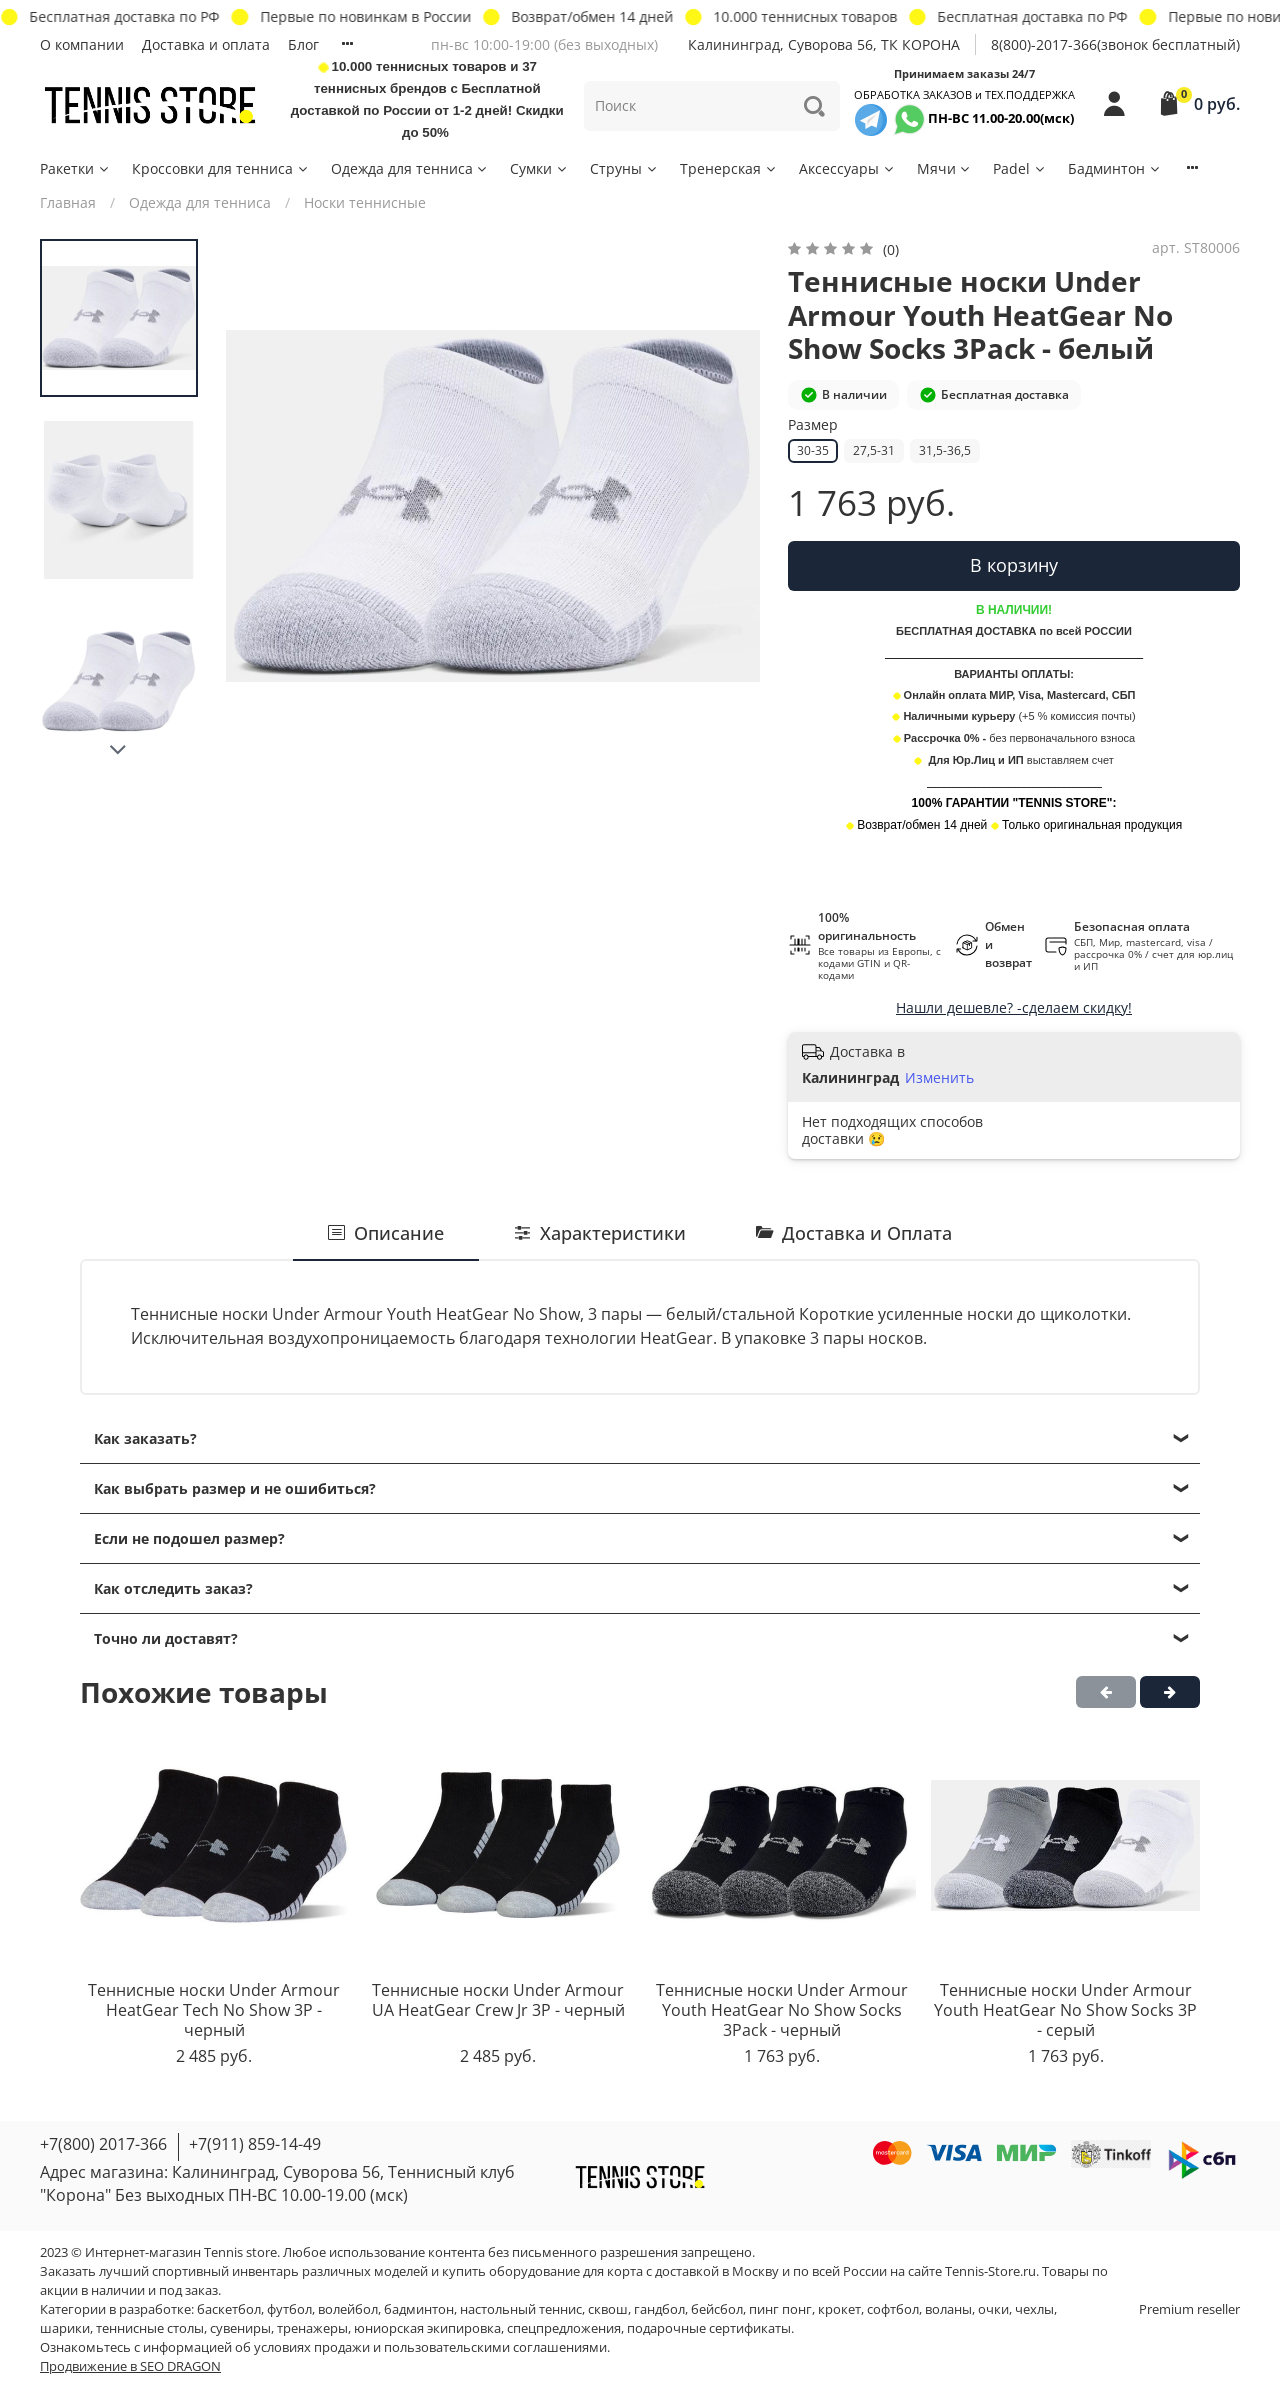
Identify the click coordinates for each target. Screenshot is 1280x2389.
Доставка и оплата (206, 44)
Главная (68, 202)
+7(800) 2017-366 (103, 2144)
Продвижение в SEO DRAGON (130, 2366)
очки (993, 2309)
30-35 (813, 450)
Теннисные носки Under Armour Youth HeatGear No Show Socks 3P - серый (1065, 2010)
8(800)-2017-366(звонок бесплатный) (1115, 44)
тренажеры (312, 2328)
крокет (839, 2309)
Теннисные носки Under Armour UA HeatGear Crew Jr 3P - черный (498, 2001)
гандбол (659, 2309)
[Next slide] (119, 750)
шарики (65, 2328)
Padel (1020, 168)
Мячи (945, 168)
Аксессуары (847, 168)
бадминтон (419, 2309)
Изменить (939, 1078)
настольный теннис (521, 2309)
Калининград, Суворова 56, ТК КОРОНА (824, 44)
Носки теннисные (365, 202)
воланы (948, 2309)
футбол (289, 2309)
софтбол (893, 2309)
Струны (624, 168)
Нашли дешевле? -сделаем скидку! (1014, 1007)
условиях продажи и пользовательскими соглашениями (430, 2347)
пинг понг (780, 2309)
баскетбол (229, 2309)
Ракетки (75, 168)
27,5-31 (874, 450)
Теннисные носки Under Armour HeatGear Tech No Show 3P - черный (214, 2010)
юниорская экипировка (427, 2328)
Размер (813, 425)
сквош (608, 2309)
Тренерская (729, 168)
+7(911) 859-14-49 (255, 2144)
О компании (82, 44)
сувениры (240, 2328)
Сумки (539, 168)
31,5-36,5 (945, 450)
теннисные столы (150, 2328)
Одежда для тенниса (410, 168)
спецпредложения (564, 2328)
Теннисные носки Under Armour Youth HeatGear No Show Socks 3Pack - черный (782, 2010)
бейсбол (717, 2309)
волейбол (348, 2309)
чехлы (1034, 2309)
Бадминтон (1115, 168)
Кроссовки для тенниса (221, 168)
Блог (303, 44)
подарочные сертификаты (709, 2328)
